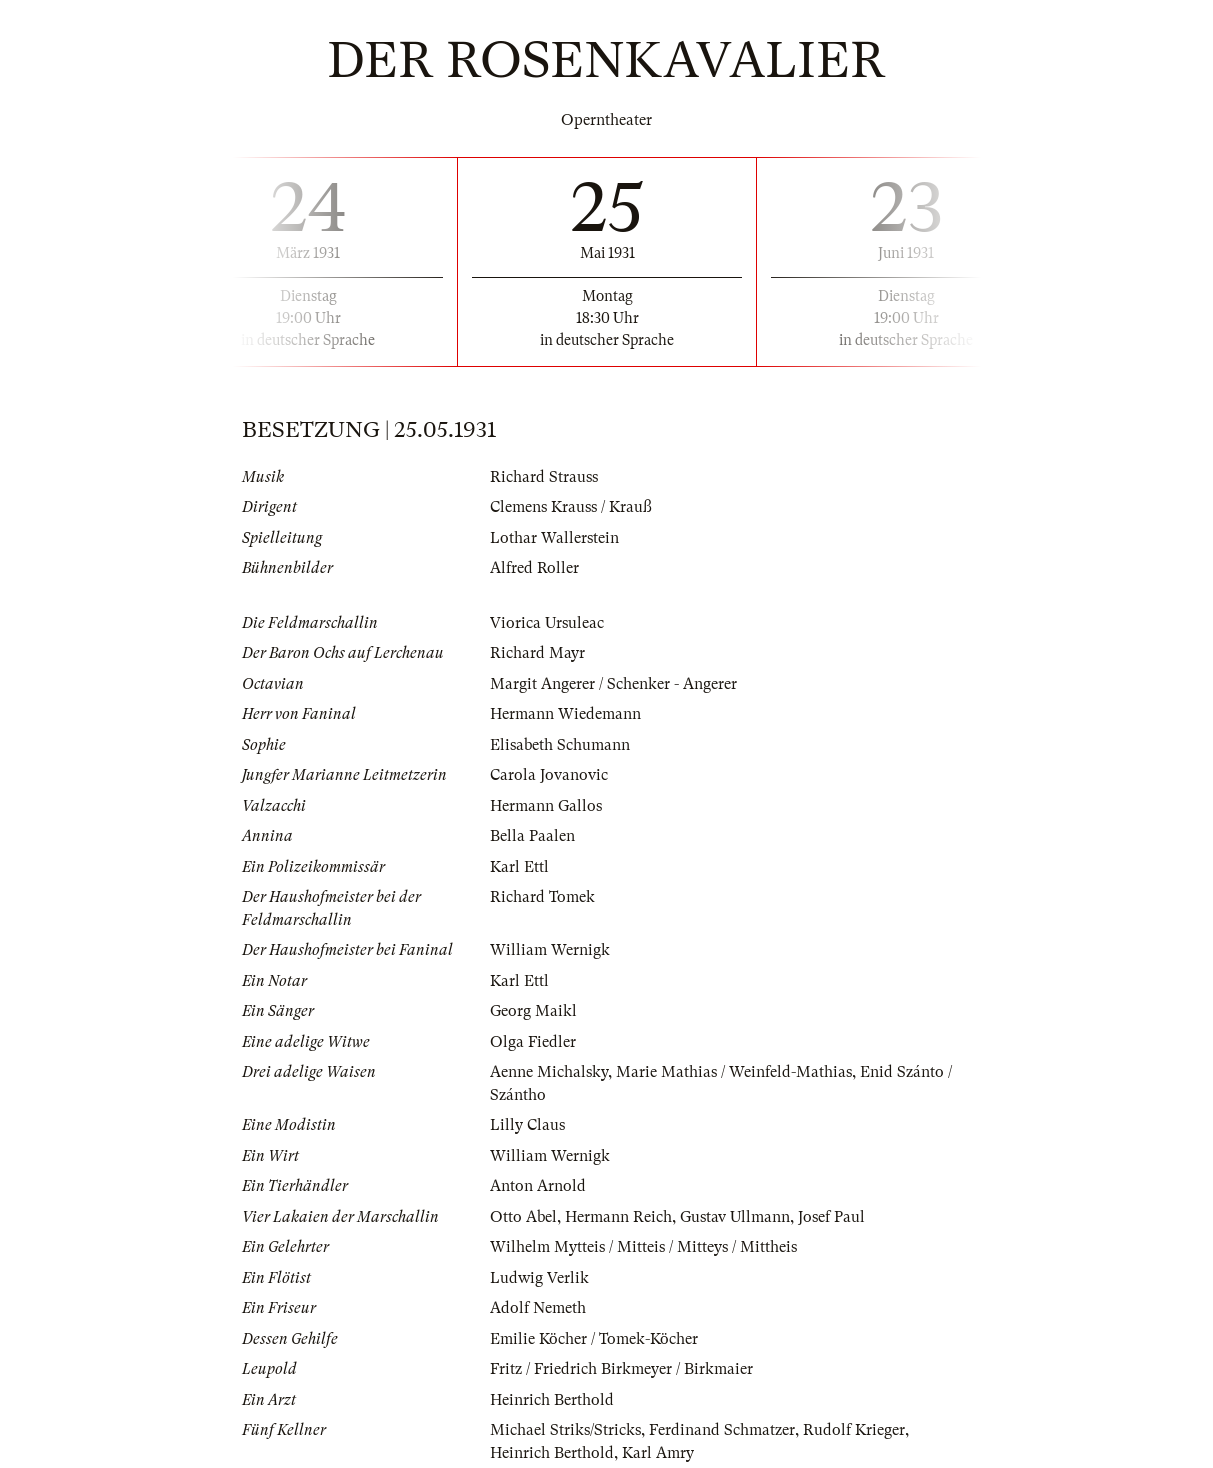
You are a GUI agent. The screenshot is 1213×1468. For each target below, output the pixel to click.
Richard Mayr (537, 653)
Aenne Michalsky (549, 1072)
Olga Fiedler (533, 1042)
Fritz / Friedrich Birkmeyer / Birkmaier (621, 1369)
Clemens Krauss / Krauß (571, 507)
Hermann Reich (618, 1217)
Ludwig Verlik (539, 1278)
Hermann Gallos (546, 806)
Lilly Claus (527, 1125)
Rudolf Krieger (854, 1430)
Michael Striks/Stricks (565, 1430)
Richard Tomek (542, 897)
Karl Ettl (519, 867)
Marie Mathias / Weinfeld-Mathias (734, 1072)
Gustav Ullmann (735, 1217)
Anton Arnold (538, 1186)
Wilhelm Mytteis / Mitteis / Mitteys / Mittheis (643, 1247)
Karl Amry (658, 1453)
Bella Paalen (532, 836)
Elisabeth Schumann (560, 745)
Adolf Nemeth (538, 1308)
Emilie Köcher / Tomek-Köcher (594, 1339)
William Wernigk (550, 950)
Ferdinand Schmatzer (722, 1430)
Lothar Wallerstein (554, 538)
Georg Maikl (533, 1011)
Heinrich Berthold (552, 1400)
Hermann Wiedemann (565, 714)
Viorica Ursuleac (547, 623)
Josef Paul (831, 1217)
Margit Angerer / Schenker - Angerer (613, 684)
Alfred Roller (534, 568)
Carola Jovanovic (549, 775)
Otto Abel (523, 1217)
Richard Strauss (544, 477)
